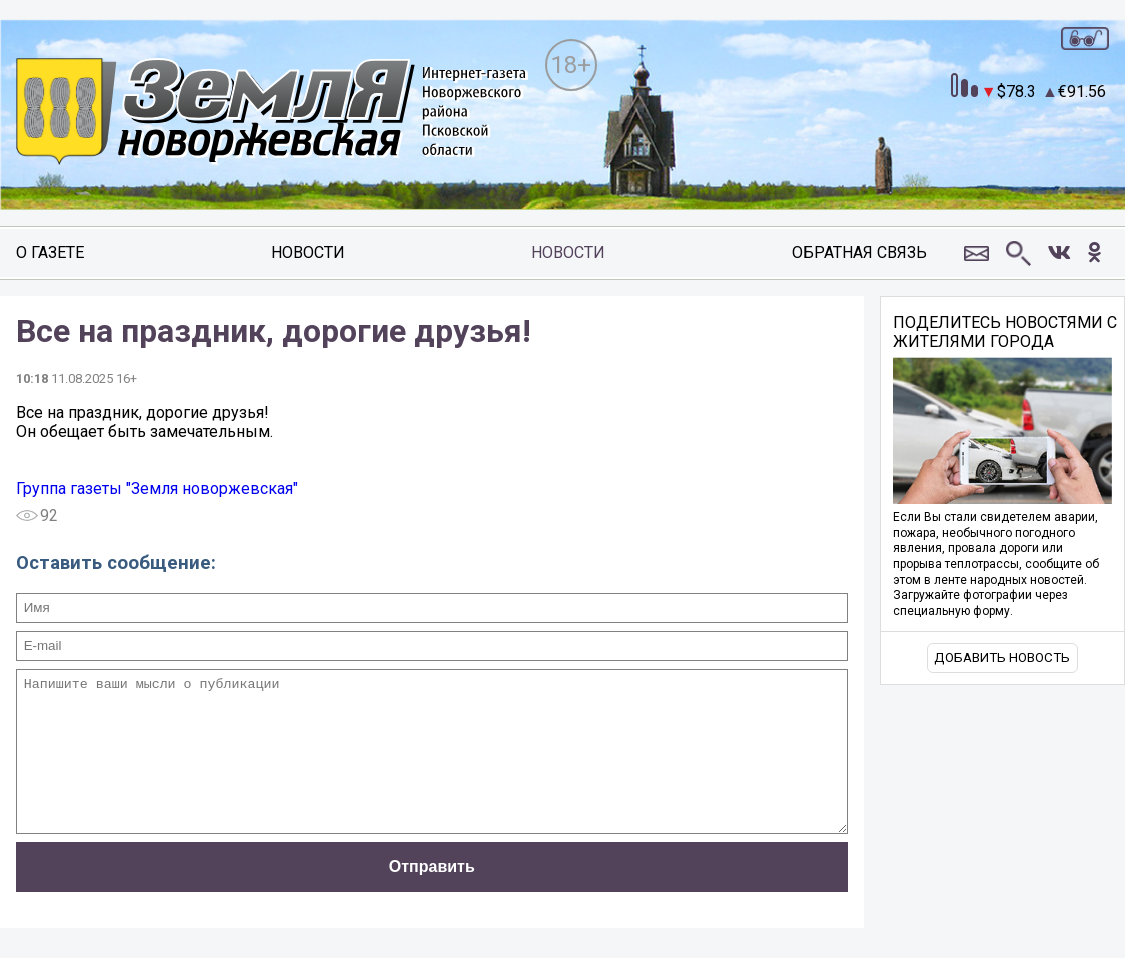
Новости (308, 252)
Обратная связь (859, 252)
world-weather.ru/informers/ (1036, 163)
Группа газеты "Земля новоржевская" (157, 488)
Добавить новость (1002, 657)
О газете (50, 252)
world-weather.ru (1036, 145)
